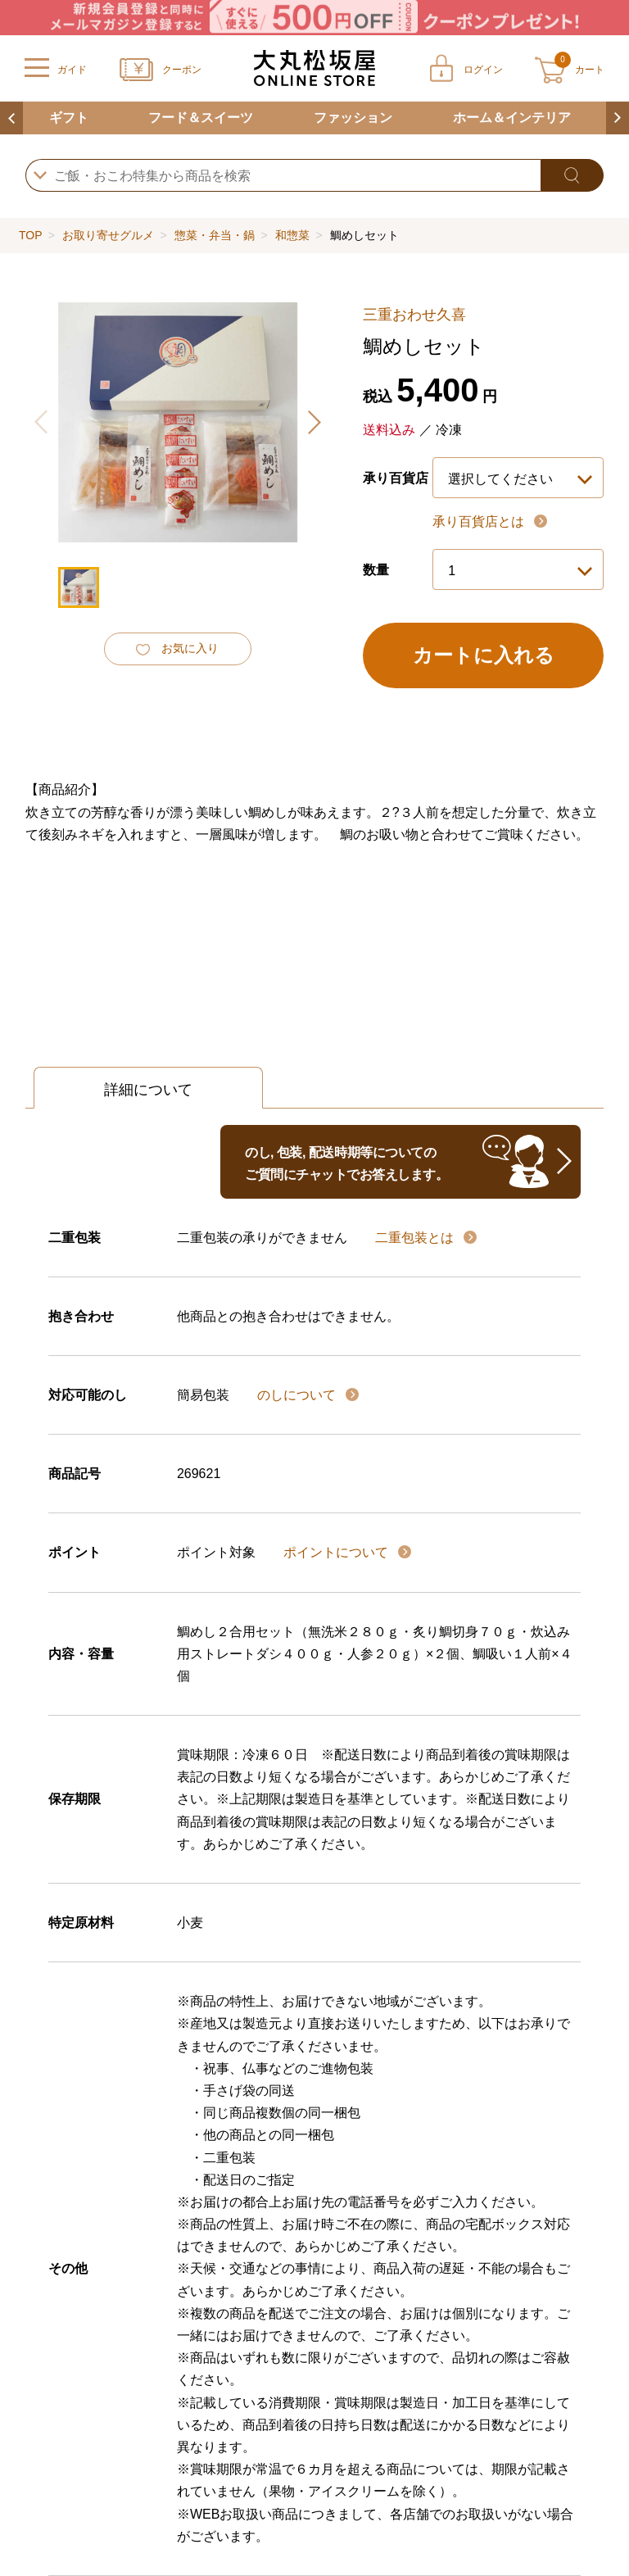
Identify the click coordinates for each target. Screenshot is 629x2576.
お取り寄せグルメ (108, 235)
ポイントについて (337, 1552)
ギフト (68, 118)
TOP (30, 235)
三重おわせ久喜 (414, 314)
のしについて (298, 1395)
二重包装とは (416, 1238)
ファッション (353, 118)
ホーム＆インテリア (512, 118)
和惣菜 (292, 235)
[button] (313, 422)
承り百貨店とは (479, 521)
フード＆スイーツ (200, 118)
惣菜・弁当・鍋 (214, 235)
